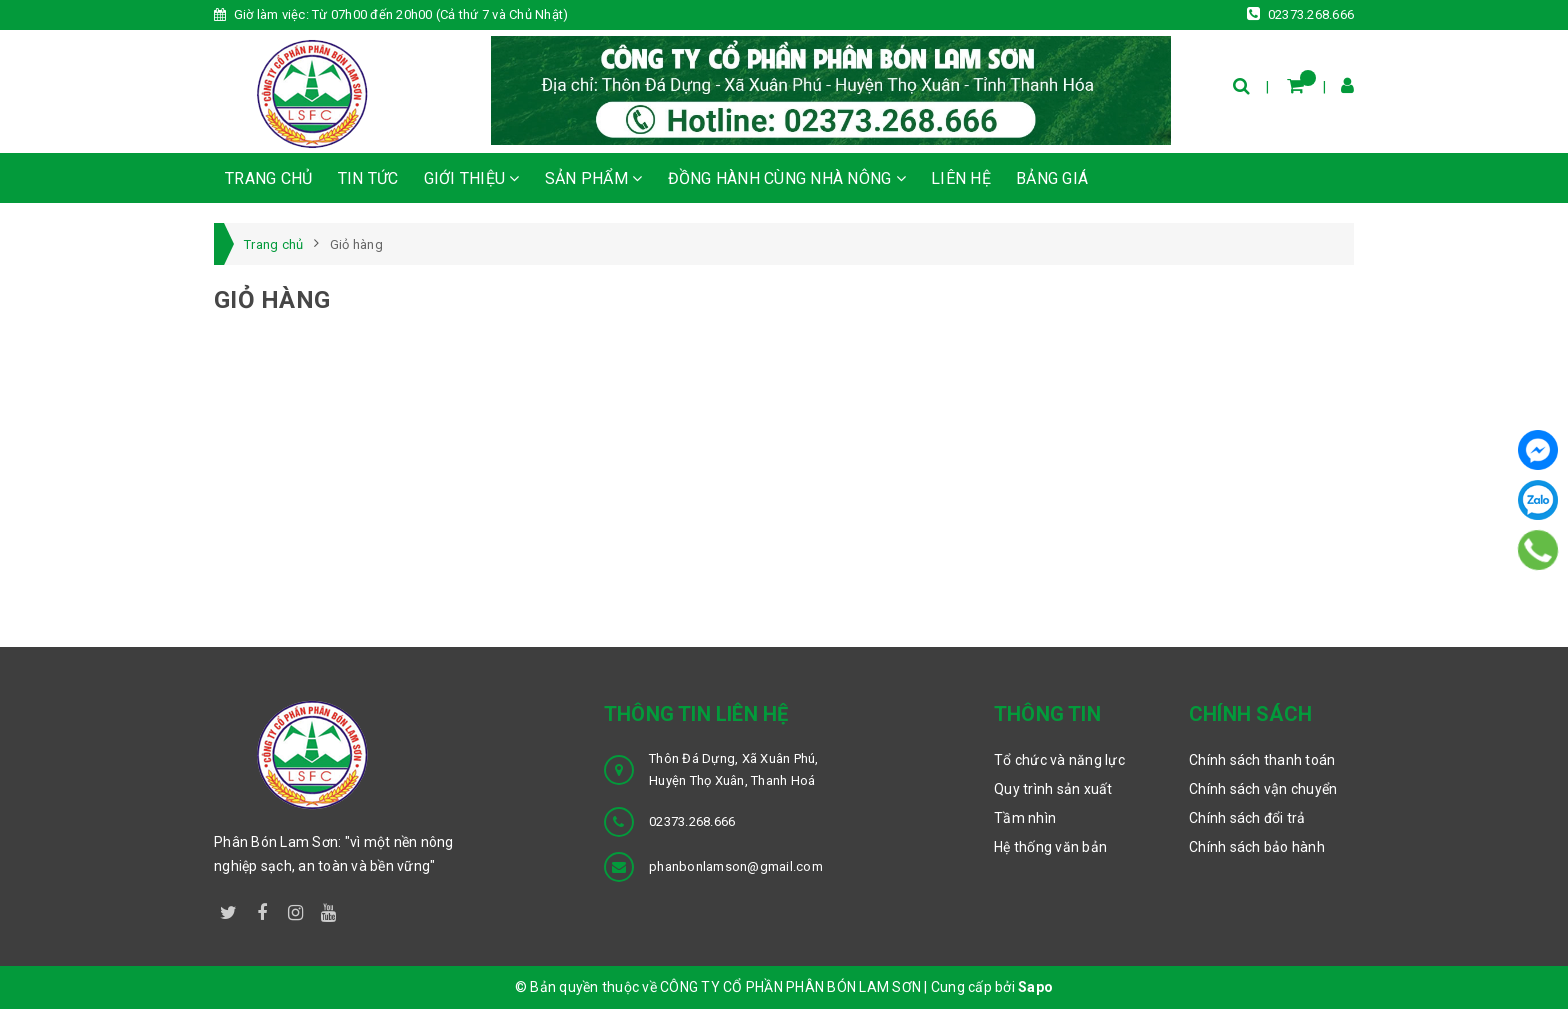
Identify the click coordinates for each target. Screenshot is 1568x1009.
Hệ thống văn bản (1050, 847)
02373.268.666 (1300, 14)
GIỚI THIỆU (472, 178)
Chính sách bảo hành (1257, 847)
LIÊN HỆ (961, 178)
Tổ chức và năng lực (1059, 760)
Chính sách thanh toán (1262, 760)
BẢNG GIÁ (1052, 178)
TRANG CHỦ (268, 178)
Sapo (1035, 987)
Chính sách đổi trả (1247, 818)
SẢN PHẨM (594, 178)
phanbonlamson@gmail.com (736, 866)
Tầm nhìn (1025, 818)
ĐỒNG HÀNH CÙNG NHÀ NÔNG (787, 178)
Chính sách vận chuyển (1263, 789)
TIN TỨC (368, 178)
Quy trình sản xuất (1053, 789)
